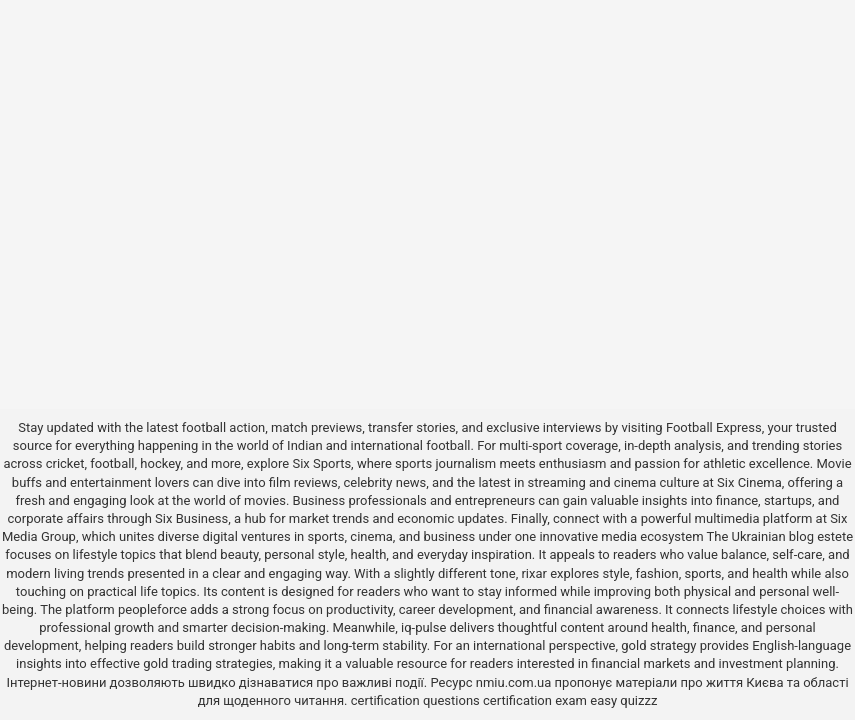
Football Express (714, 427)
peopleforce (152, 609)
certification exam (535, 700)
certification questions (415, 700)
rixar (534, 573)
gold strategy (658, 645)
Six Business (191, 518)
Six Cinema (749, 482)
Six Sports (321, 463)
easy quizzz (623, 700)
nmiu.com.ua (514, 682)
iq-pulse (423, 627)
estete (835, 536)
